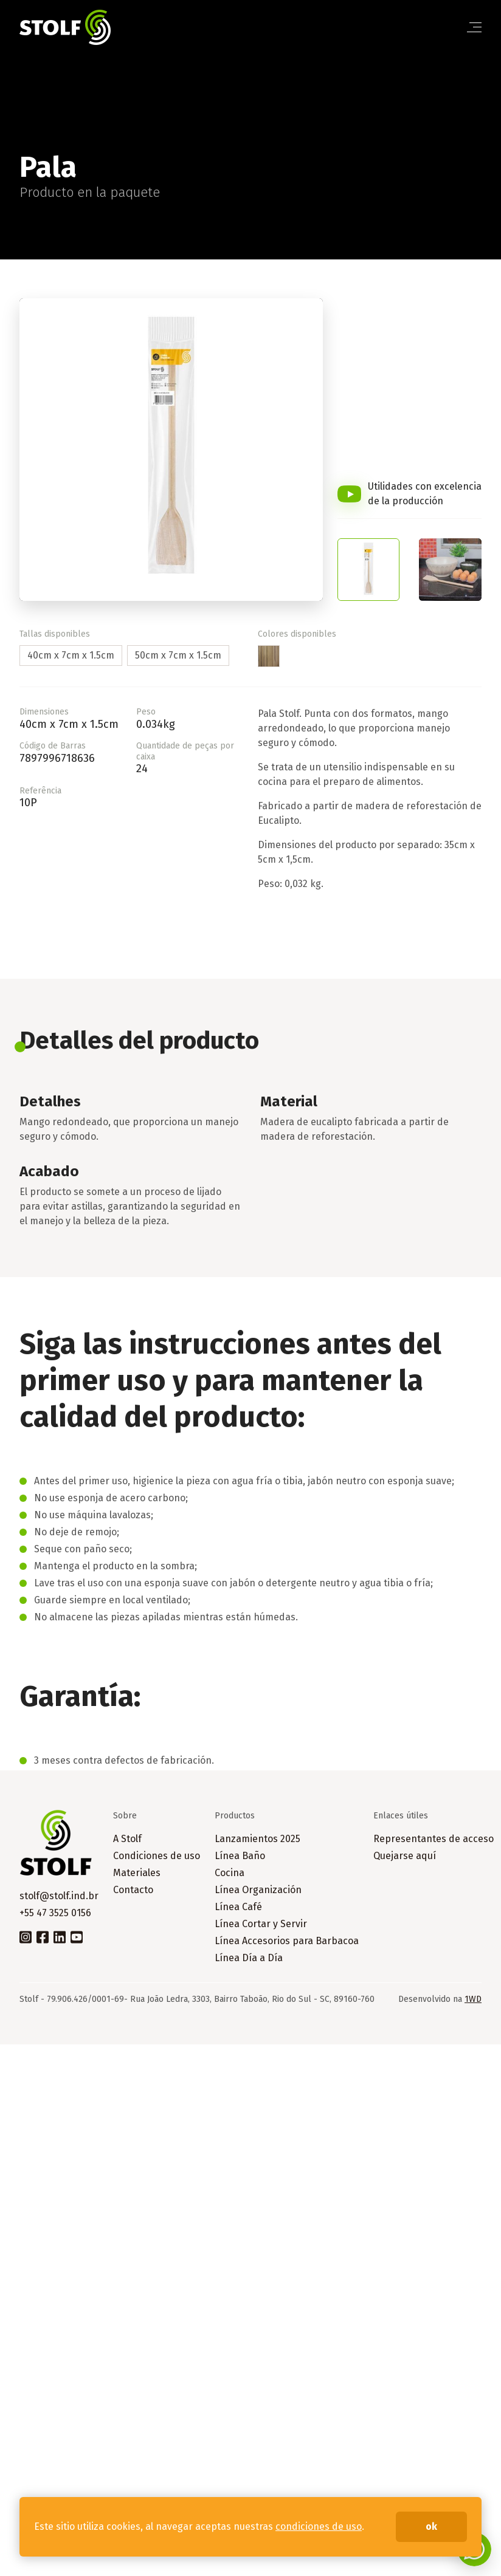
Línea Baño (240, 1856)
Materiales (137, 1873)
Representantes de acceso (433, 1839)
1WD (473, 1999)
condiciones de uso (318, 2526)
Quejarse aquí (404, 1856)
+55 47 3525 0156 (55, 1913)
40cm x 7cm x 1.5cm (70, 655)
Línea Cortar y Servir (261, 1924)
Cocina (229, 1873)
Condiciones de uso (156, 1856)
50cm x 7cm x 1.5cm (178, 655)
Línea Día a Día (249, 1958)
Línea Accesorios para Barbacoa (287, 1941)
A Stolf (127, 1839)
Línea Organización (258, 1890)
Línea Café (238, 1907)
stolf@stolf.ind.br (58, 1896)
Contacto (133, 1890)
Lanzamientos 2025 (257, 1839)
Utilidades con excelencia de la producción (425, 494)
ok (431, 2526)
